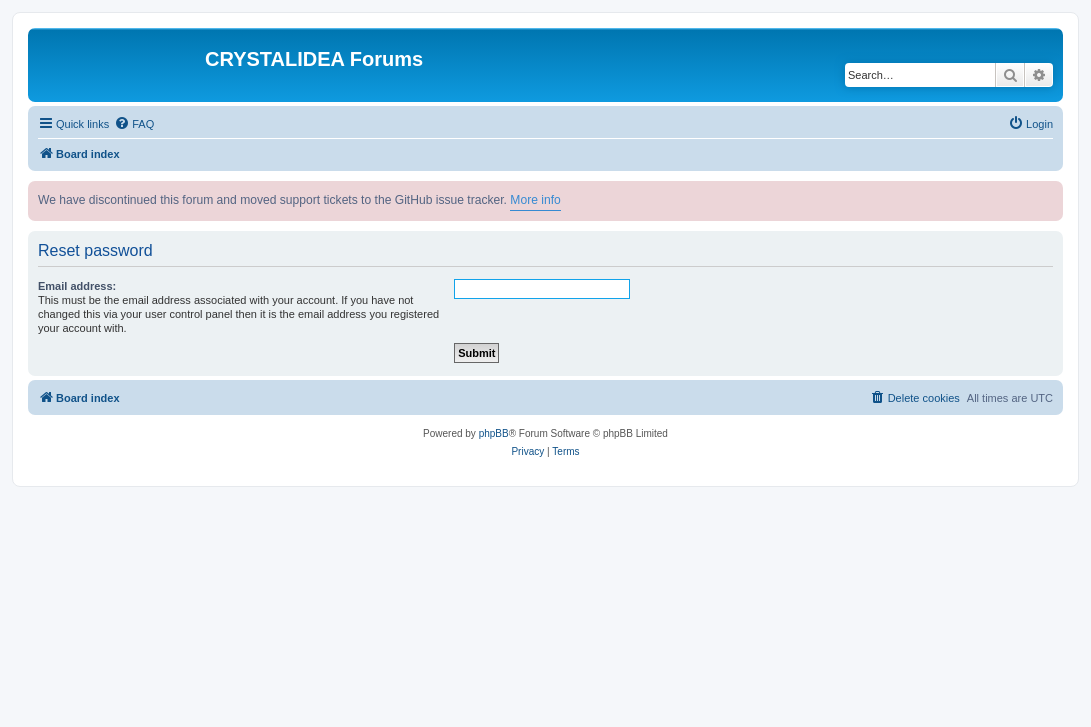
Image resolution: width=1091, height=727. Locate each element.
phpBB (494, 433)
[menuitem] (134, 124)
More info (535, 200)
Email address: (77, 286)
